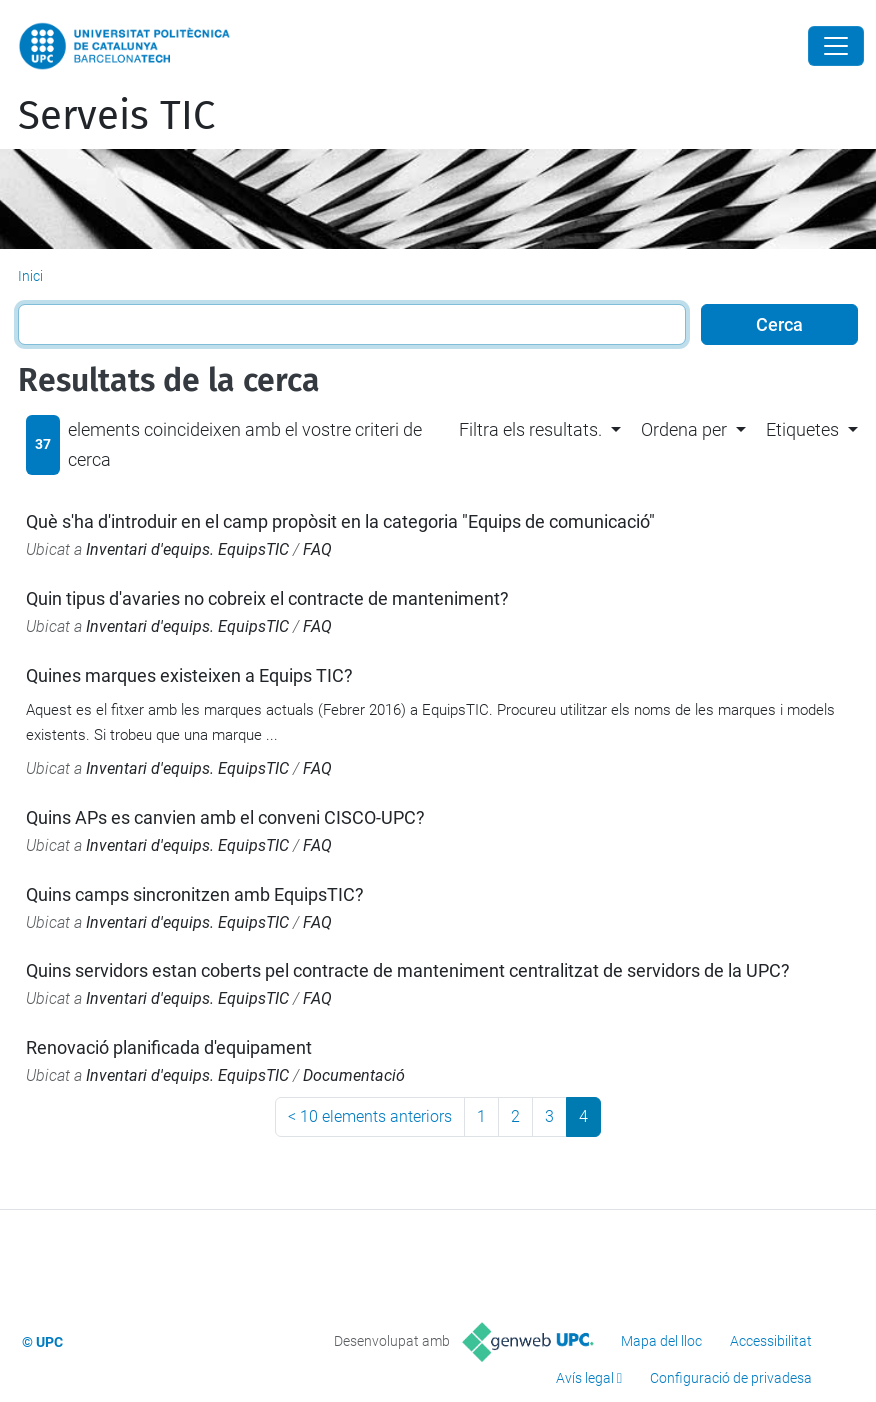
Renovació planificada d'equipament (169, 1047)
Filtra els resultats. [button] (530, 429)
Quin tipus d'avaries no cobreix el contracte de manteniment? (267, 598)
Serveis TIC (116, 116)
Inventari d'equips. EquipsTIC (187, 549)
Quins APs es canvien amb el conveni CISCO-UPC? (225, 817)
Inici (30, 276)
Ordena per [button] (684, 429)
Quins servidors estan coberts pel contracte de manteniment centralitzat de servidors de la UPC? (408, 970)
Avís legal (585, 1378)
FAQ (317, 549)
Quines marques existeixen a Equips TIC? (189, 675)
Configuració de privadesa (731, 1378)
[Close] (836, 46)
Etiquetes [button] (802, 429)
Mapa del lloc (661, 1341)
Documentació (354, 1075)
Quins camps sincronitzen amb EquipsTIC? (195, 894)
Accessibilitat (771, 1341)
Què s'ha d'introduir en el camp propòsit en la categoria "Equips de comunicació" (340, 521)
